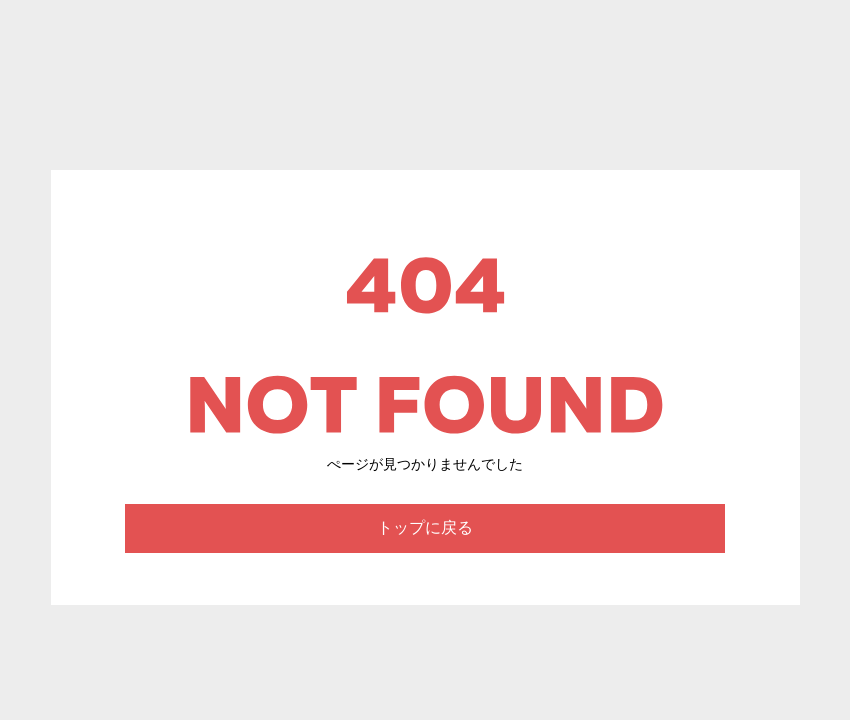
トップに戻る (425, 527)
